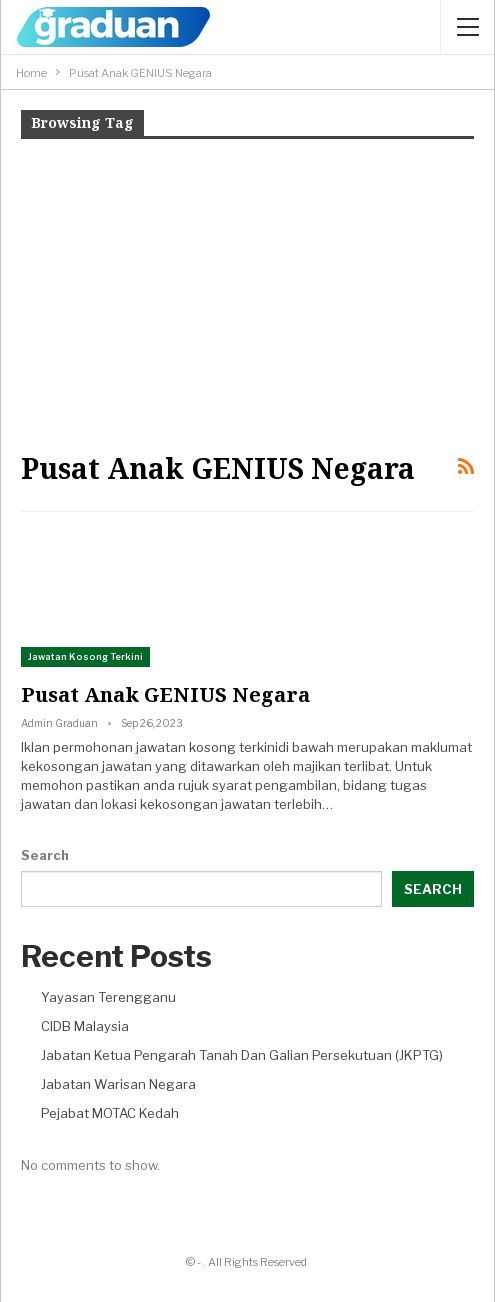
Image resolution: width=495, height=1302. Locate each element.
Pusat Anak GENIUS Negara (165, 694)
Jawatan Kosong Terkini (85, 656)
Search (45, 855)
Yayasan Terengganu (108, 997)
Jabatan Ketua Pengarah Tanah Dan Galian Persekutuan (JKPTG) (242, 1055)
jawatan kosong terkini (207, 747)
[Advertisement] (247, 293)
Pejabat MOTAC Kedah (110, 1113)
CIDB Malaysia (85, 1026)
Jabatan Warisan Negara (118, 1084)
